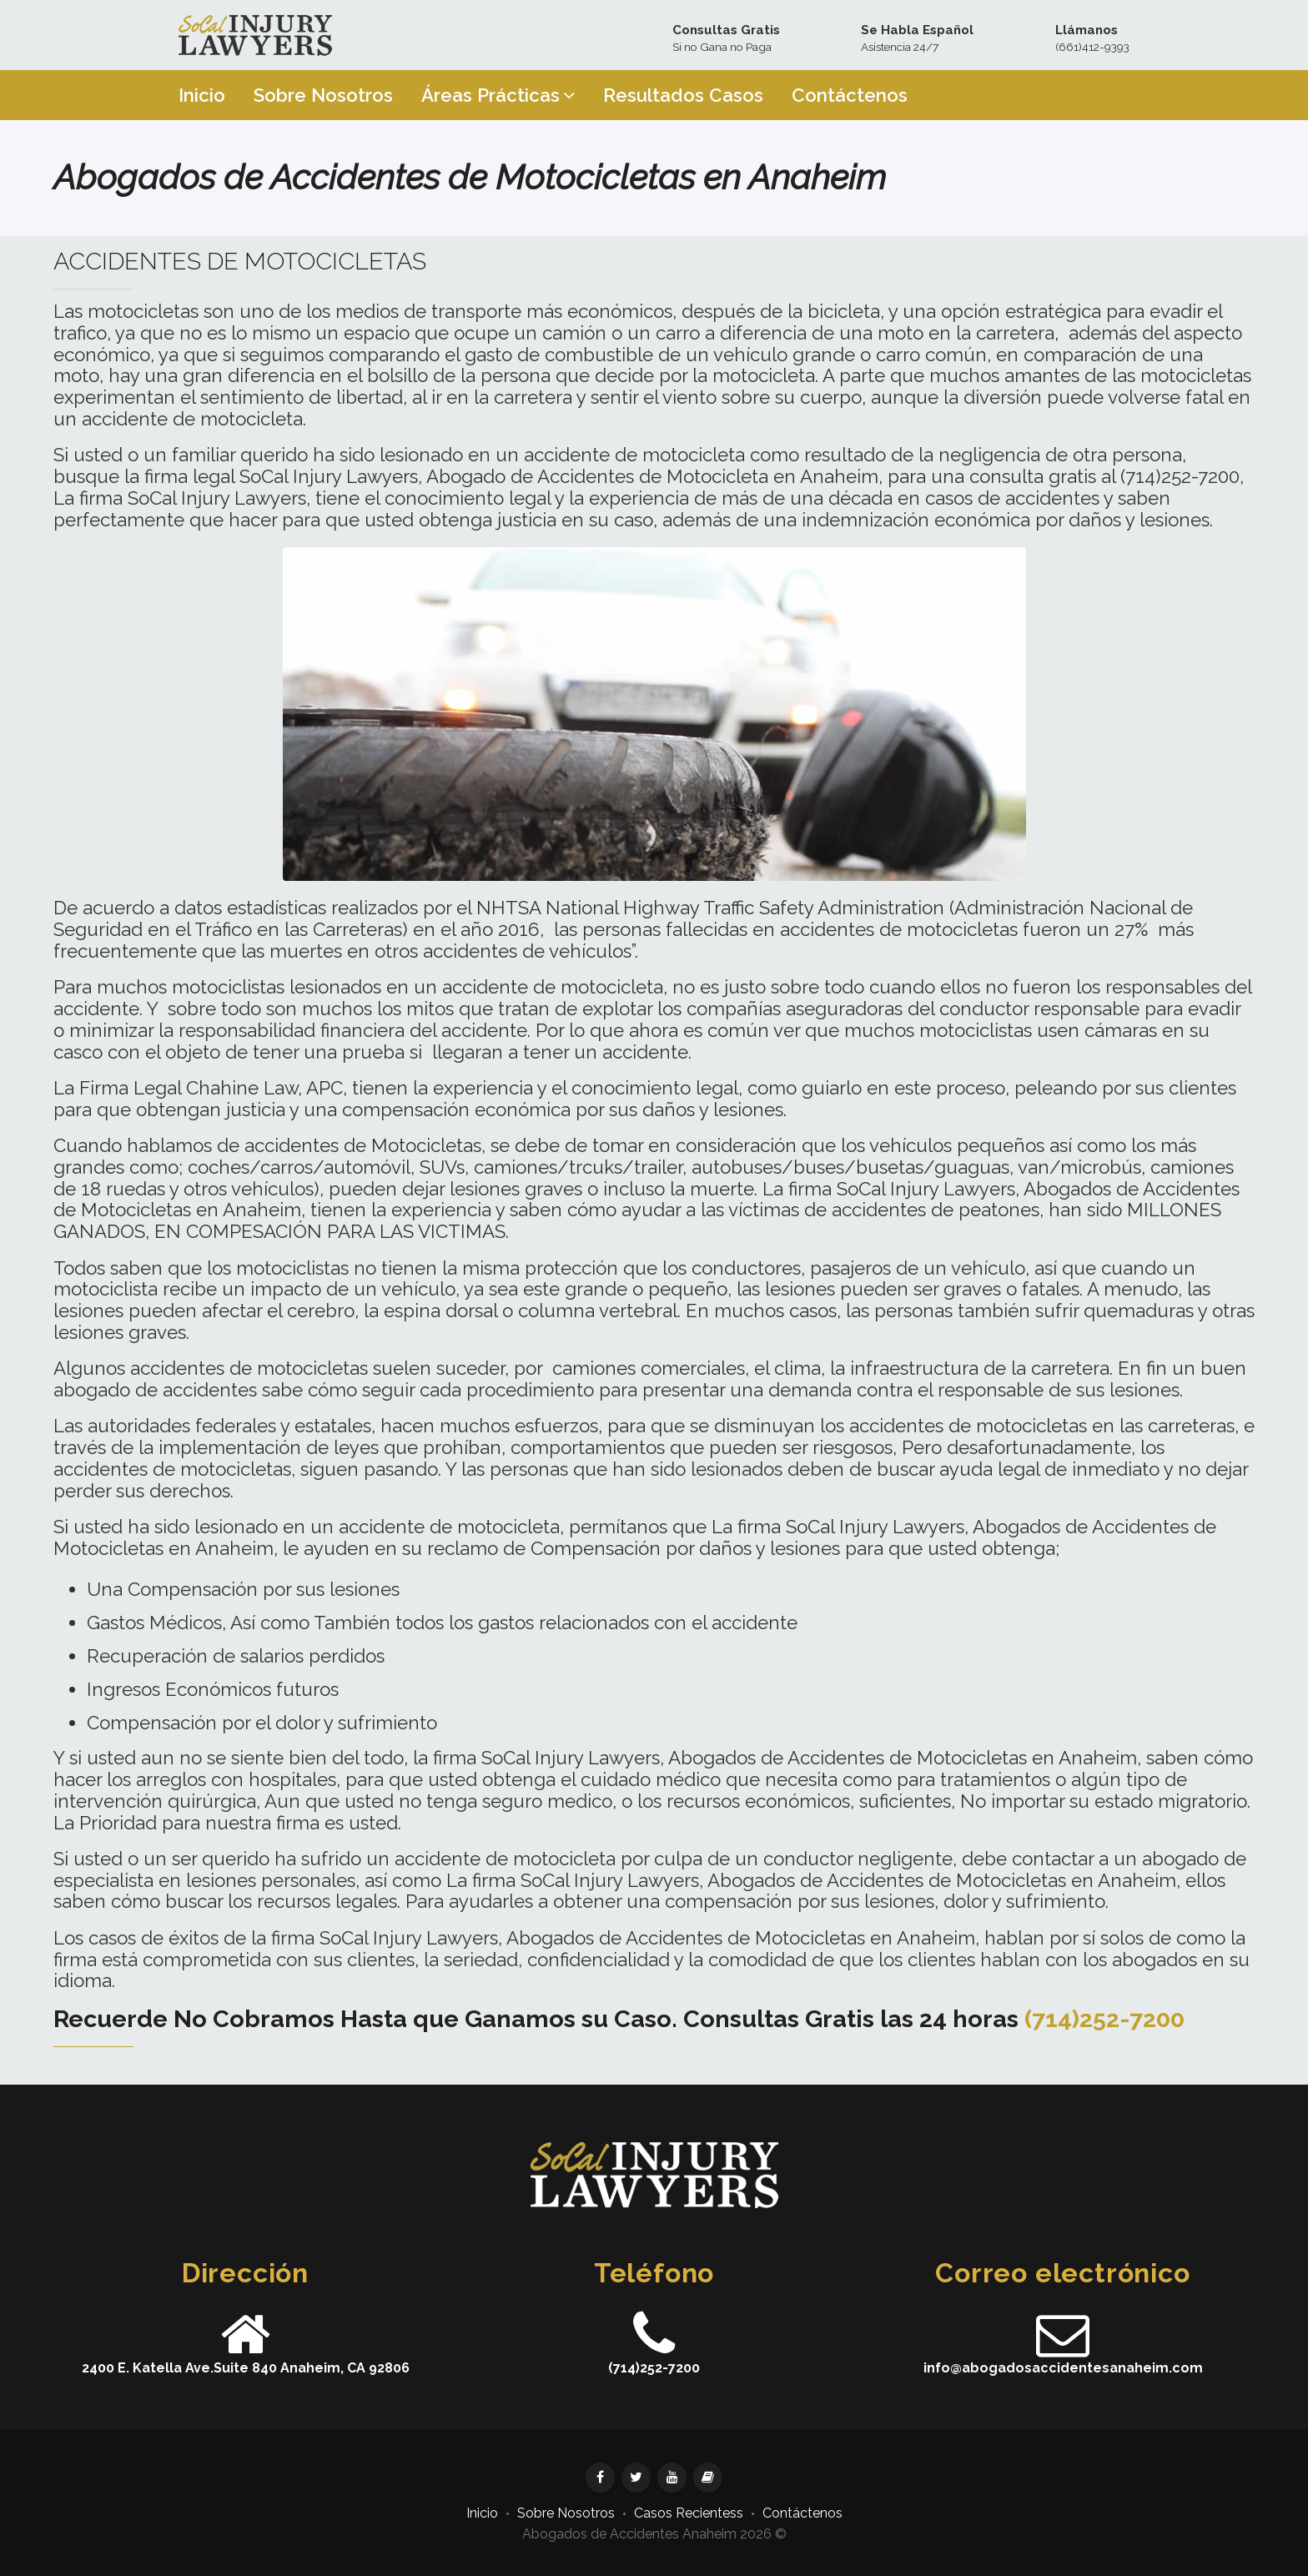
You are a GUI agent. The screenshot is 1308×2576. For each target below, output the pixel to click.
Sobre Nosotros (566, 2513)
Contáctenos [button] (850, 95)
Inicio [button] (202, 95)
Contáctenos (802, 2513)
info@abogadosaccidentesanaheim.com (1063, 2368)
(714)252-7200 (1104, 2019)
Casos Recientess (688, 2513)
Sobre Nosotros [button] (323, 95)
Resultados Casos (683, 95)
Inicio (482, 2513)
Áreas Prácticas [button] (498, 95)
